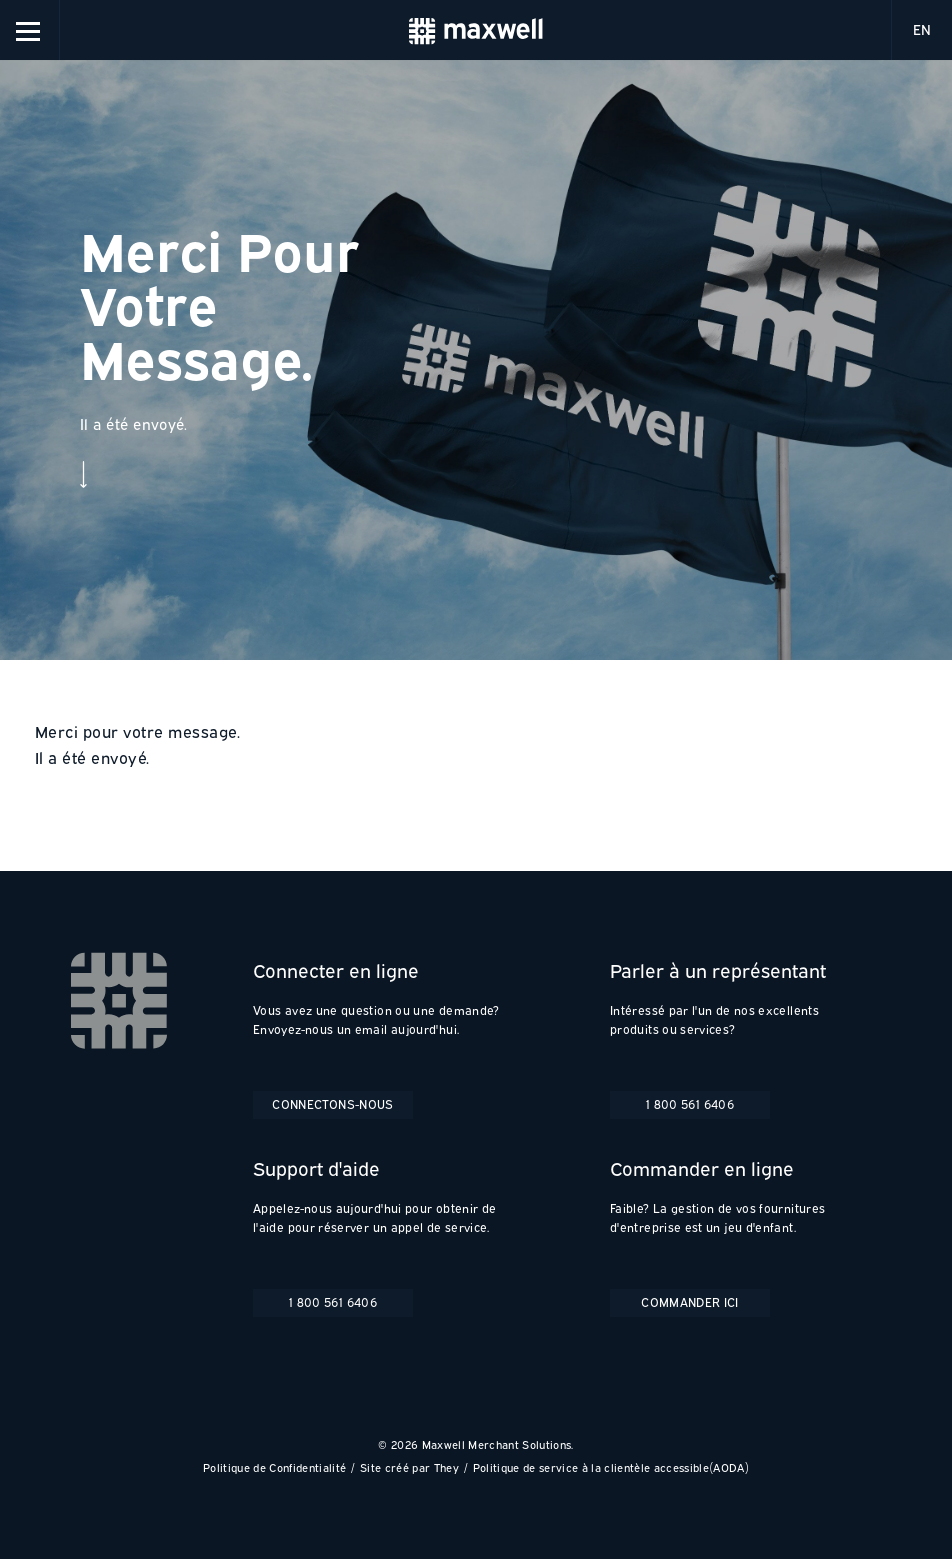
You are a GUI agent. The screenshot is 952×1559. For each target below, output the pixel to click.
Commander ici (690, 1302)
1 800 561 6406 (690, 1104)
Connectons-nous (332, 1104)
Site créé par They (409, 1467)
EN (922, 29)
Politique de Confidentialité (274, 1467)
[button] (30, 30)
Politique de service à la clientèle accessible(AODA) (611, 1467)
